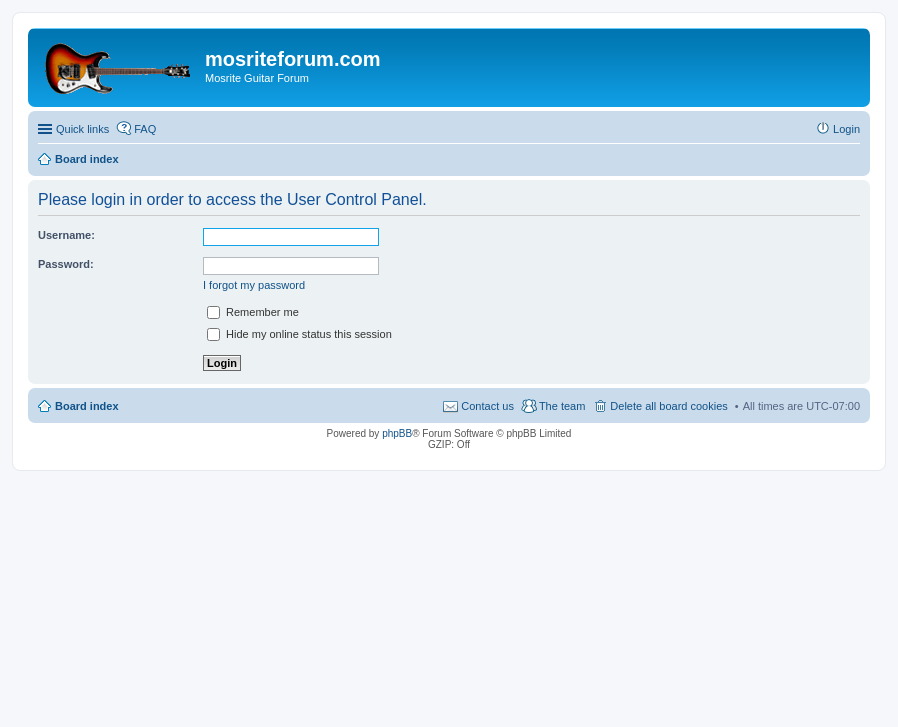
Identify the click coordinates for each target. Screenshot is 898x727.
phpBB (397, 433)
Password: (66, 264)
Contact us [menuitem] (487, 406)
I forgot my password (254, 285)
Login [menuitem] (846, 129)
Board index (87, 406)
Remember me (253, 312)
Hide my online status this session (299, 334)
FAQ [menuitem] (145, 129)
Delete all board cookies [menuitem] (668, 406)
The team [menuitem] (562, 406)
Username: (66, 235)
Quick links (82, 129)
